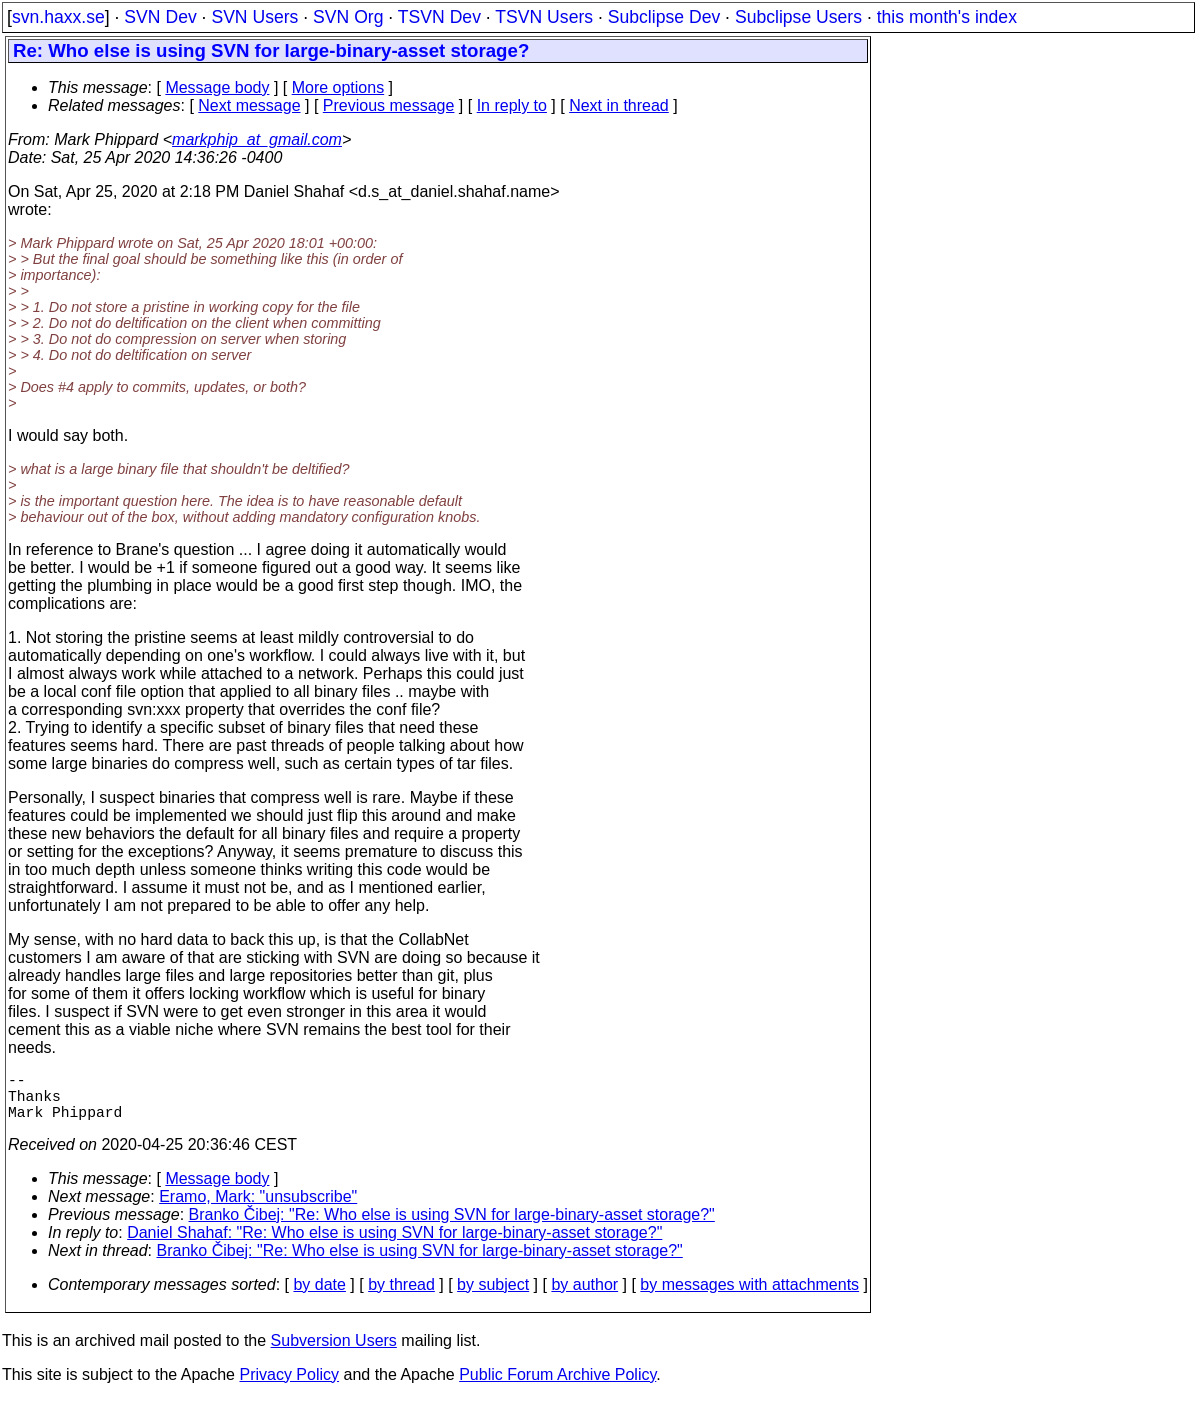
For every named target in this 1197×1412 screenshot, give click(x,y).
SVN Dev (160, 17)
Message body (217, 87)
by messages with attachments (749, 1296)
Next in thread (619, 105)
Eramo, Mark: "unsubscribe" (258, 1208)
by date (319, 1296)
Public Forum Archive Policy (557, 1386)
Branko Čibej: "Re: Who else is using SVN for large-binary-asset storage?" (452, 1226)
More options (338, 87)
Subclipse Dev (664, 17)
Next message (249, 105)
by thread (401, 1296)
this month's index (947, 17)
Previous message (389, 105)
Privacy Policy (289, 1386)
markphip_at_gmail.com (257, 139)
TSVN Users (544, 17)
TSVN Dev (439, 17)
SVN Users (254, 17)
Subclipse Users (798, 17)
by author (584, 1296)
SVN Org (348, 17)
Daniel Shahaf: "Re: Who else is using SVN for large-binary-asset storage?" (394, 1244)
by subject (493, 1296)
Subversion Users (334, 1352)
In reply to (512, 105)
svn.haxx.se (58, 17)
